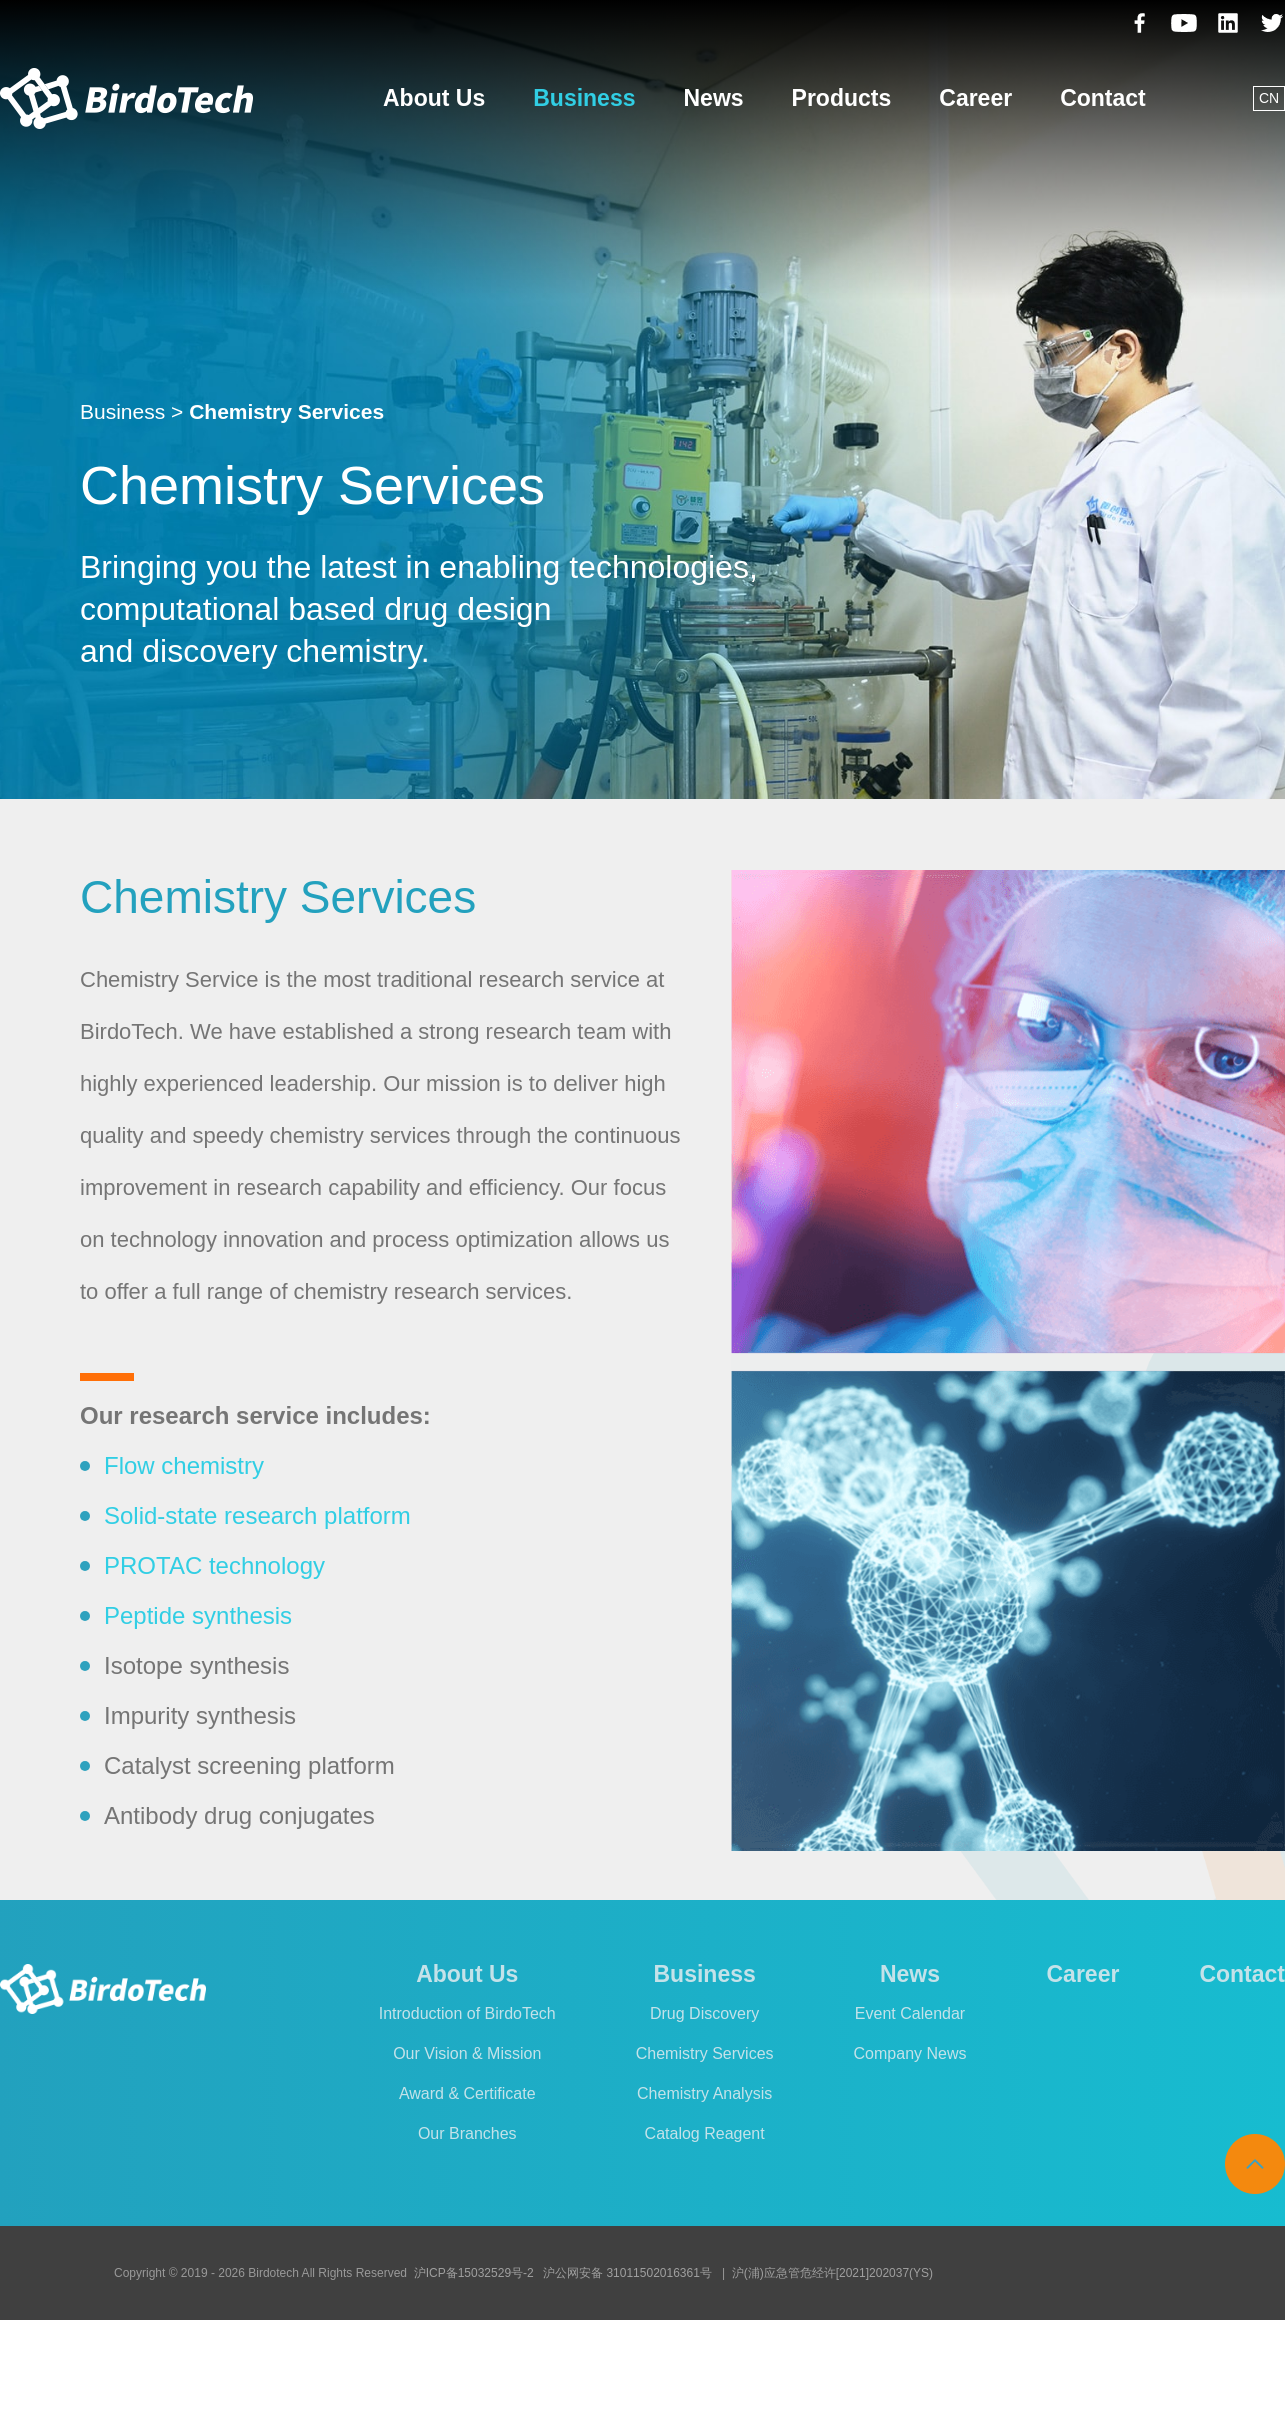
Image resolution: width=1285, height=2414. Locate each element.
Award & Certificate (467, 2093)
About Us (434, 98)
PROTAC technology (214, 1565)
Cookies (952, 2367)
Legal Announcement (1078, 2367)
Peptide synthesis (198, 1615)
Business (584, 98)
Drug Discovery (704, 2013)
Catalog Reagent (705, 2133)
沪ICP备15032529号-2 (474, 2273)
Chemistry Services (705, 2053)
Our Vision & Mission (467, 2053)
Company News (910, 2053)
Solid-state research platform (257, 1515)
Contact (1103, 98)
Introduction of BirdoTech (467, 2013)
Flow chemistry (184, 1465)
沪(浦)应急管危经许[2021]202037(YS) (832, 2273)
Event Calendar (910, 2013)
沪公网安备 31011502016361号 (627, 2273)
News (713, 98)
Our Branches (467, 2133)
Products (842, 98)
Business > (131, 411)
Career (975, 98)
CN (1269, 98)
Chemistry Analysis (704, 2093)
